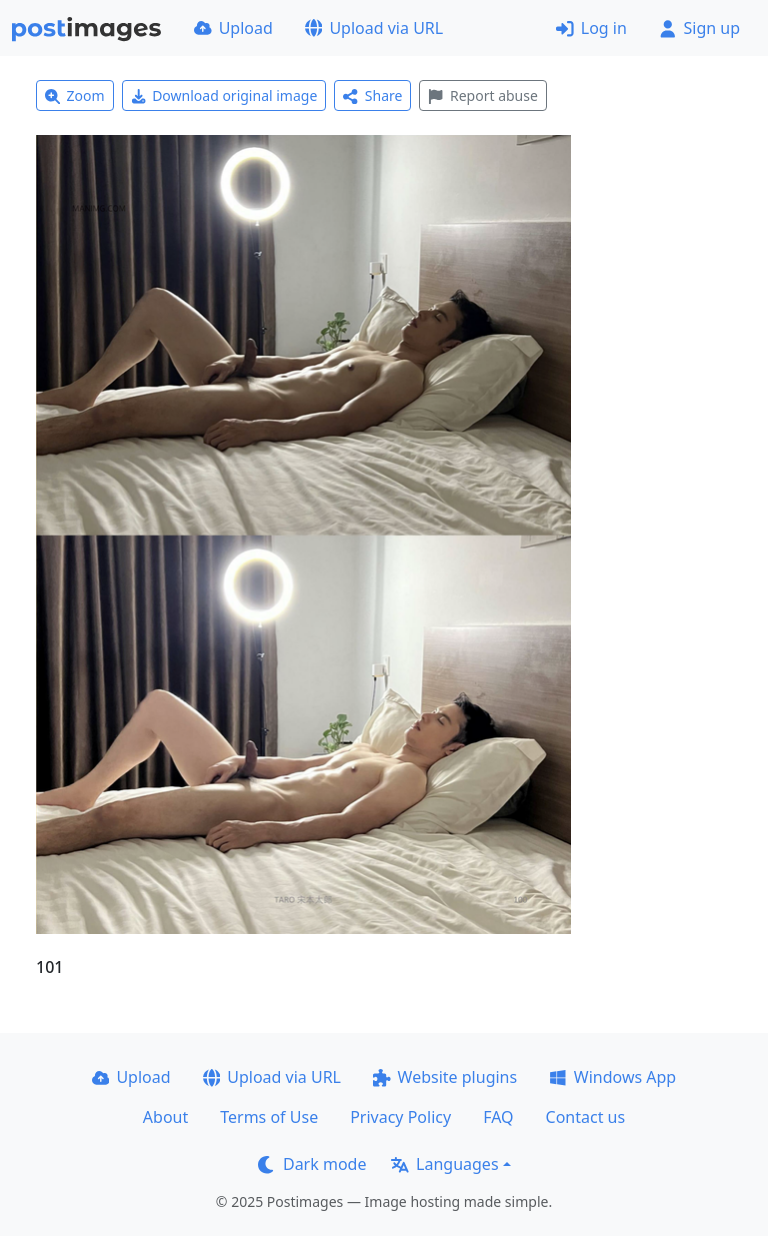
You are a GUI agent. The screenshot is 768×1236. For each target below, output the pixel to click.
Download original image (224, 95)
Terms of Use (269, 1117)
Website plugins (445, 1077)
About (165, 1117)
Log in (591, 28)
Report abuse (482, 95)
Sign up (699, 28)
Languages (444, 1164)
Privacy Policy (400, 1117)
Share (372, 95)
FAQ (498, 1117)
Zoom (75, 95)
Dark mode (312, 1164)
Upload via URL (374, 28)
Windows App (612, 1077)
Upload (233, 28)
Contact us (586, 1117)
